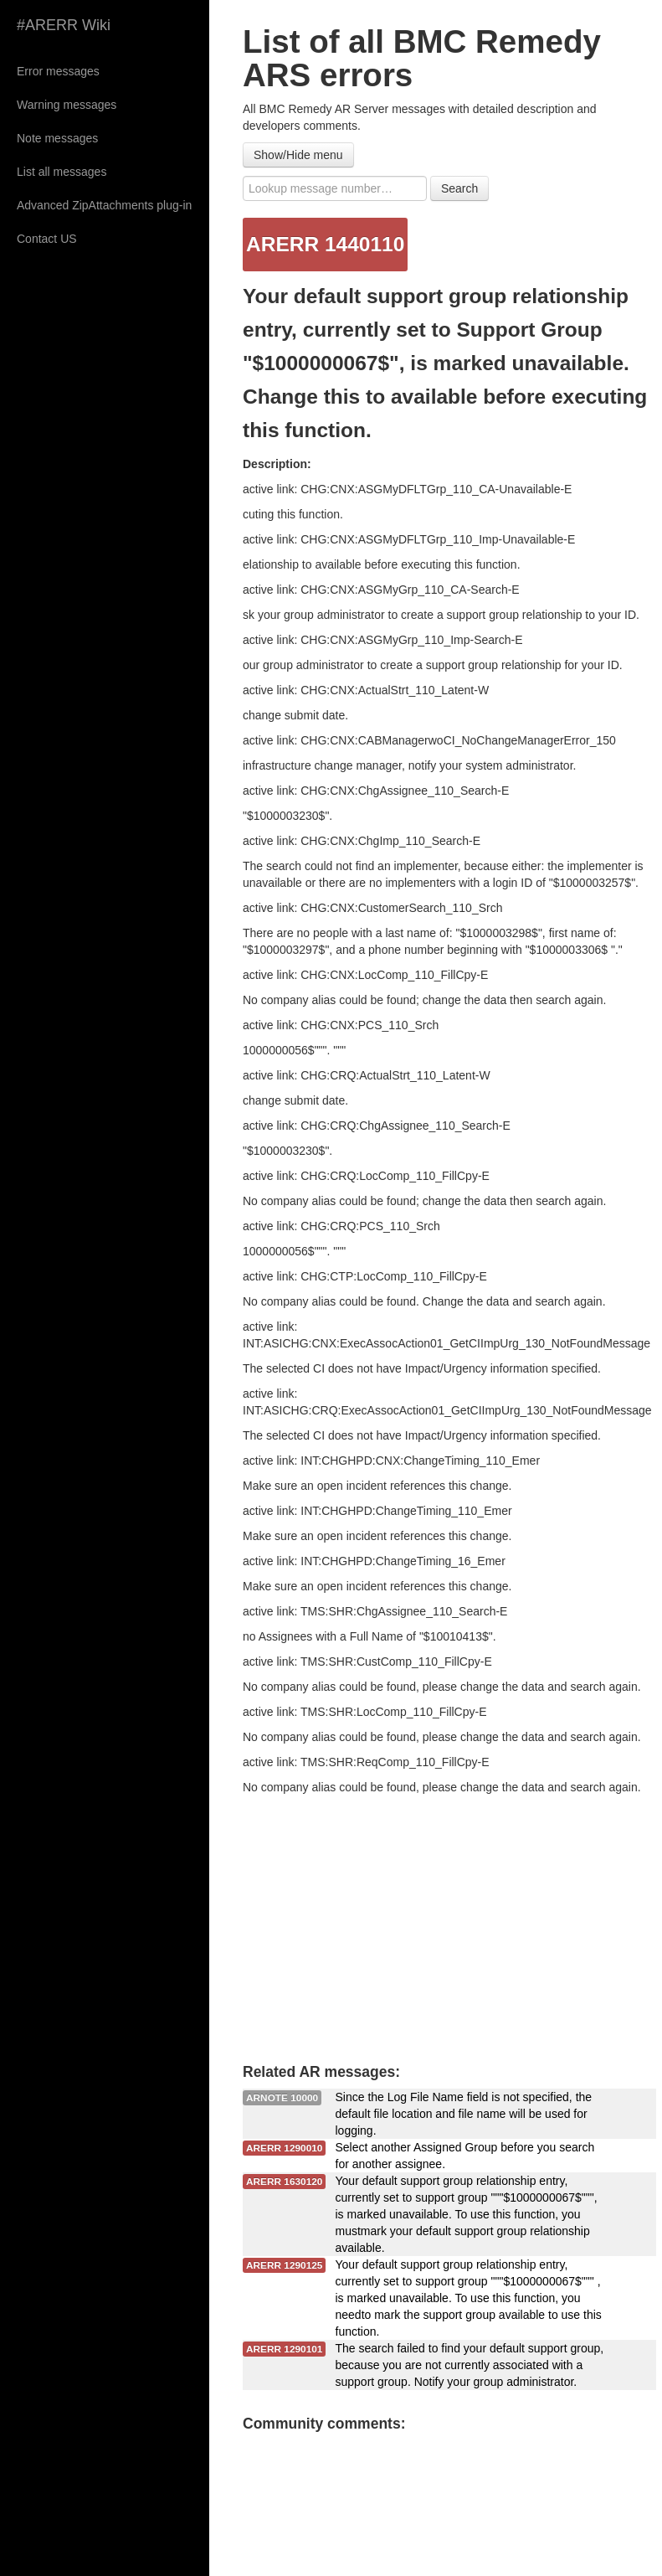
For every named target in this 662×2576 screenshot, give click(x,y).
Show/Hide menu (298, 155)
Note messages (57, 138)
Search (459, 188)
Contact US (47, 238)
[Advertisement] (444, 1921)
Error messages (58, 71)
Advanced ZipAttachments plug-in (104, 205)
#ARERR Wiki (63, 25)
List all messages (61, 171)
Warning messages (66, 104)
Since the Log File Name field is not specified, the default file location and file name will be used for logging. (464, 2113)
